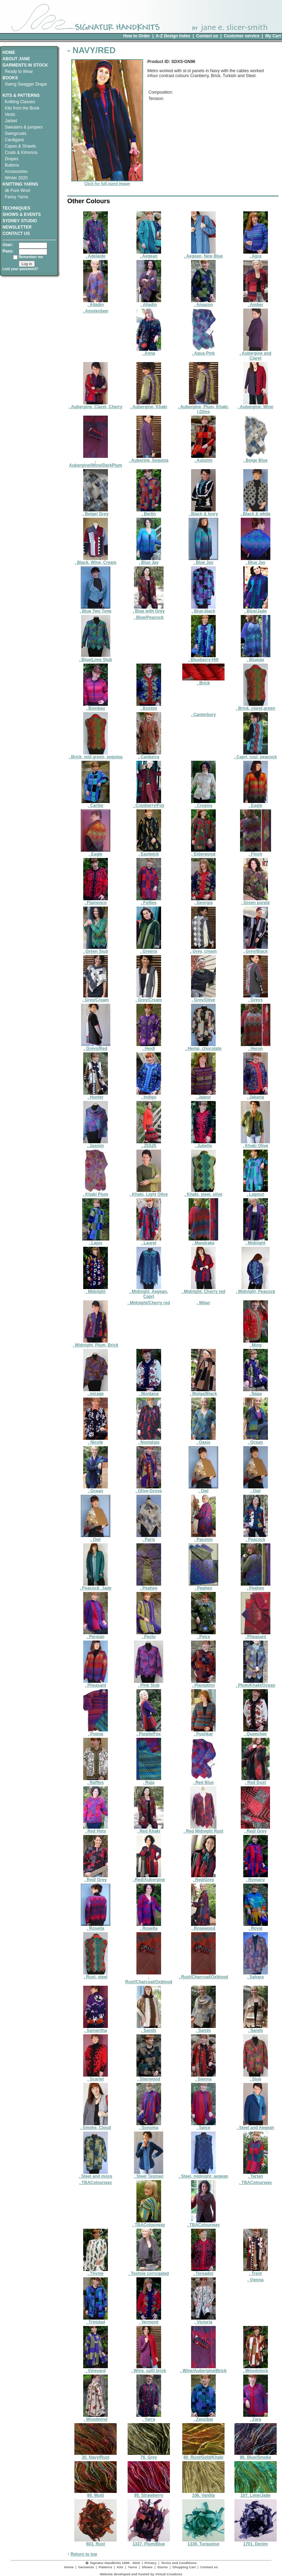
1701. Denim (255, 2542)
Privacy (151, 2563)
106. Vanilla (203, 2493)
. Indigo (148, 1095)
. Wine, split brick (148, 2368)
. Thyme (95, 2271)
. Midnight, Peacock (255, 1289)
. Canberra (148, 755)
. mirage (95, 1391)
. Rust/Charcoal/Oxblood (148, 1977)
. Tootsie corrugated (149, 2271)
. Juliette (203, 1143)
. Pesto (148, 1634)
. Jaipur (203, 1095)
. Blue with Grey (149, 609)
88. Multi (95, 2493)
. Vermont (148, 2320)
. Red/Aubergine (149, 1877)
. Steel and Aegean (255, 2125)
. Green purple (255, 900)
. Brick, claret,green (255, 706)
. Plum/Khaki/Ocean (255, 1683)
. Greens (148, 949)
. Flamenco (95, 900)
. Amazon (203, 302)
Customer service (241, 35)
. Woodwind (95, 2417)
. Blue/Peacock (149, 617)
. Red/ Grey (255, 1829)
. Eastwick (148, 852)
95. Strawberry (149, 2493)
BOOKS (10, 77)
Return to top (83, 2554)
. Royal (255, 1926)
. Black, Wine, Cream (95, 560)
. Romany (255, 1877)
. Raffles (95, 1780)
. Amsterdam (95, 311)
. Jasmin (95, 1143)
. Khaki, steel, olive (203, 1192)
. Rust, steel (95, 1975)
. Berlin (148, 512)
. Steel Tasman (148, 2174)
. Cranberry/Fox (149, 803)
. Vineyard (95, 2368)
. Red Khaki (149, 1829)
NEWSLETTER (17, 227)
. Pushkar (203, 1732)
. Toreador (203, 2271)
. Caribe (95, 803)
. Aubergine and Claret (255, 354)
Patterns (105, 2567)
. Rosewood (203, 1926)
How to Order (136, 35)
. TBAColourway (95, 2182)
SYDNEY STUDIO (19, 220)
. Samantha (95, 2028)
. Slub (255, 2077)
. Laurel (148, 1241)
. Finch (255, 852)
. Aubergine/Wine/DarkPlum (95, 461)
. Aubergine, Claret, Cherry (95, 404)
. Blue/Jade (255, 609)
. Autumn (203, 458)
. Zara (255, 2417)
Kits (120, 2567)
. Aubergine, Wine (255, 404)
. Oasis (203, 1440)
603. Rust (95, 2542)
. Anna (148, 351)
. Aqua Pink (203, 351)
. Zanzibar (203, 2417)
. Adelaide (95, 254)
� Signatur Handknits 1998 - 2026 (112, 2563)
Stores (162, 2567)
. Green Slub (95, 949)
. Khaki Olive (255, 1143)
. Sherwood (148, 2077)
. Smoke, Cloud (95, 2125)
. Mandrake (203, 1241)
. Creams (203, 803)
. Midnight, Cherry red (203, 1289)
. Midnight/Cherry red (149, 1302)
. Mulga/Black (203, 1391)
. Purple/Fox (148, 1732)
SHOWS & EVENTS (21, 214)
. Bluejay (255, 657)
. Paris (148, 1537)
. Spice (203, 2125)
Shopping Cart (184, 2567)
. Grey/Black (255, 949)
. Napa (255, 1391)
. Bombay (95, 706)
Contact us (207, 35)
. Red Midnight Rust (203, 1829)
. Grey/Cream (95, 998)
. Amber (255, 302)
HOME (8, 52)
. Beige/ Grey (95, 512)
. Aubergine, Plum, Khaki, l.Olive (203, 407)
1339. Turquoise (203, 2542)
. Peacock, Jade (95, 1586)
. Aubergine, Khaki (148, 404)
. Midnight (255, 1241)
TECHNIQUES (16, 206)
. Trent (255, 2271)
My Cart (273, 35)
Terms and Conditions (179, 2563)
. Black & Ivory (203, 512)
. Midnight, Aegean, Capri (148, 1292)
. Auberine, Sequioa (148, 458)
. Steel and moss (95, 2174)
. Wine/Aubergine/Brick (203, 2368)
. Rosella (95, 1926)
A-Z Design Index (173, 35)
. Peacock (255, 1537)
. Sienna (203, 2077)
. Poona (95, 1732)
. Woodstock (255, 2368)
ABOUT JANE (16, 58)
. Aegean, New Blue (203, 254)
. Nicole (95, 1440)
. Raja (148, 1780)
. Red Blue (203, 1780)
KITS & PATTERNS (21, 95)
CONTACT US (16, 233)
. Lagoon (255, 1192)
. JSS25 (148, 1143)
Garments (86, 2567)
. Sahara (255, 1975)
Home (69, 2567)
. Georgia (203, 900)
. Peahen (148, 1586)
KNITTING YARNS (20, 184)
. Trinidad (95, 2320)
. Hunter (95, 1095)
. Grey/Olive (203, 998)
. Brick (203, 681)
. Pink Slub (148, 1683)
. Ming (255, 1343)
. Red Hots (95, 1829)
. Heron (255, 1046)
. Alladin (95, 302)
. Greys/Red (95, 1046)
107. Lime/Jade (255, 2493)
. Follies (148, 900)
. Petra (203, 1634)
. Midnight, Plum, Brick (95, 1343)
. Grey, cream (203, 949)
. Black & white (255, 512)
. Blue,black (203, 609)
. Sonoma (148, 2125)
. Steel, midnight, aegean (203, 2174)
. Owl (203, 1489)
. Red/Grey (203, 1877)
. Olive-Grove (149, 1489)
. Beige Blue (255, 458)
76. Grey (149, 2455)
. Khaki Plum (95, 1192)
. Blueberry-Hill (203, 657)
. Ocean (255, 1440)
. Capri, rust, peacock (255, 755)
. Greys (255, 998)
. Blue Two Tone (95, 609)
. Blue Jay (148, 560)
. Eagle (255, 803)
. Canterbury (203, 714)
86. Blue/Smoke (255, 2455)
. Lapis (95, 1241)
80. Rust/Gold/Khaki (203, 2455)
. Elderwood (203, 852)
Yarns (132, 2567)
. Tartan (255, 2174)
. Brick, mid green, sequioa (96, 755)
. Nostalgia (148, 1440)
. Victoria (203, 2320)
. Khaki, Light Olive (149, 1192)
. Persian (95, 1634)
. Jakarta (255, 1095)
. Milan (203, 1302)
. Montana (148, 1391)
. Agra (255, 254)
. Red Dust (255, 1780)
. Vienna (255, 2279)
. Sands (148, 2028)
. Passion (203, 1537)
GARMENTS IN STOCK (25, 65)
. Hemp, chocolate (203, 1046)
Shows (147, 2567)
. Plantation (203, 1683)
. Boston (148, 706)
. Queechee (255, 1732)
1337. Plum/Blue (149, 2542)
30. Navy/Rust (95, 2455)
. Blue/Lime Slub (95, 657)
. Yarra (148, 2417)
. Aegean (148, 254)
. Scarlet (95, 2077)
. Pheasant (255, 1634)
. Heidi (148, 1046)
